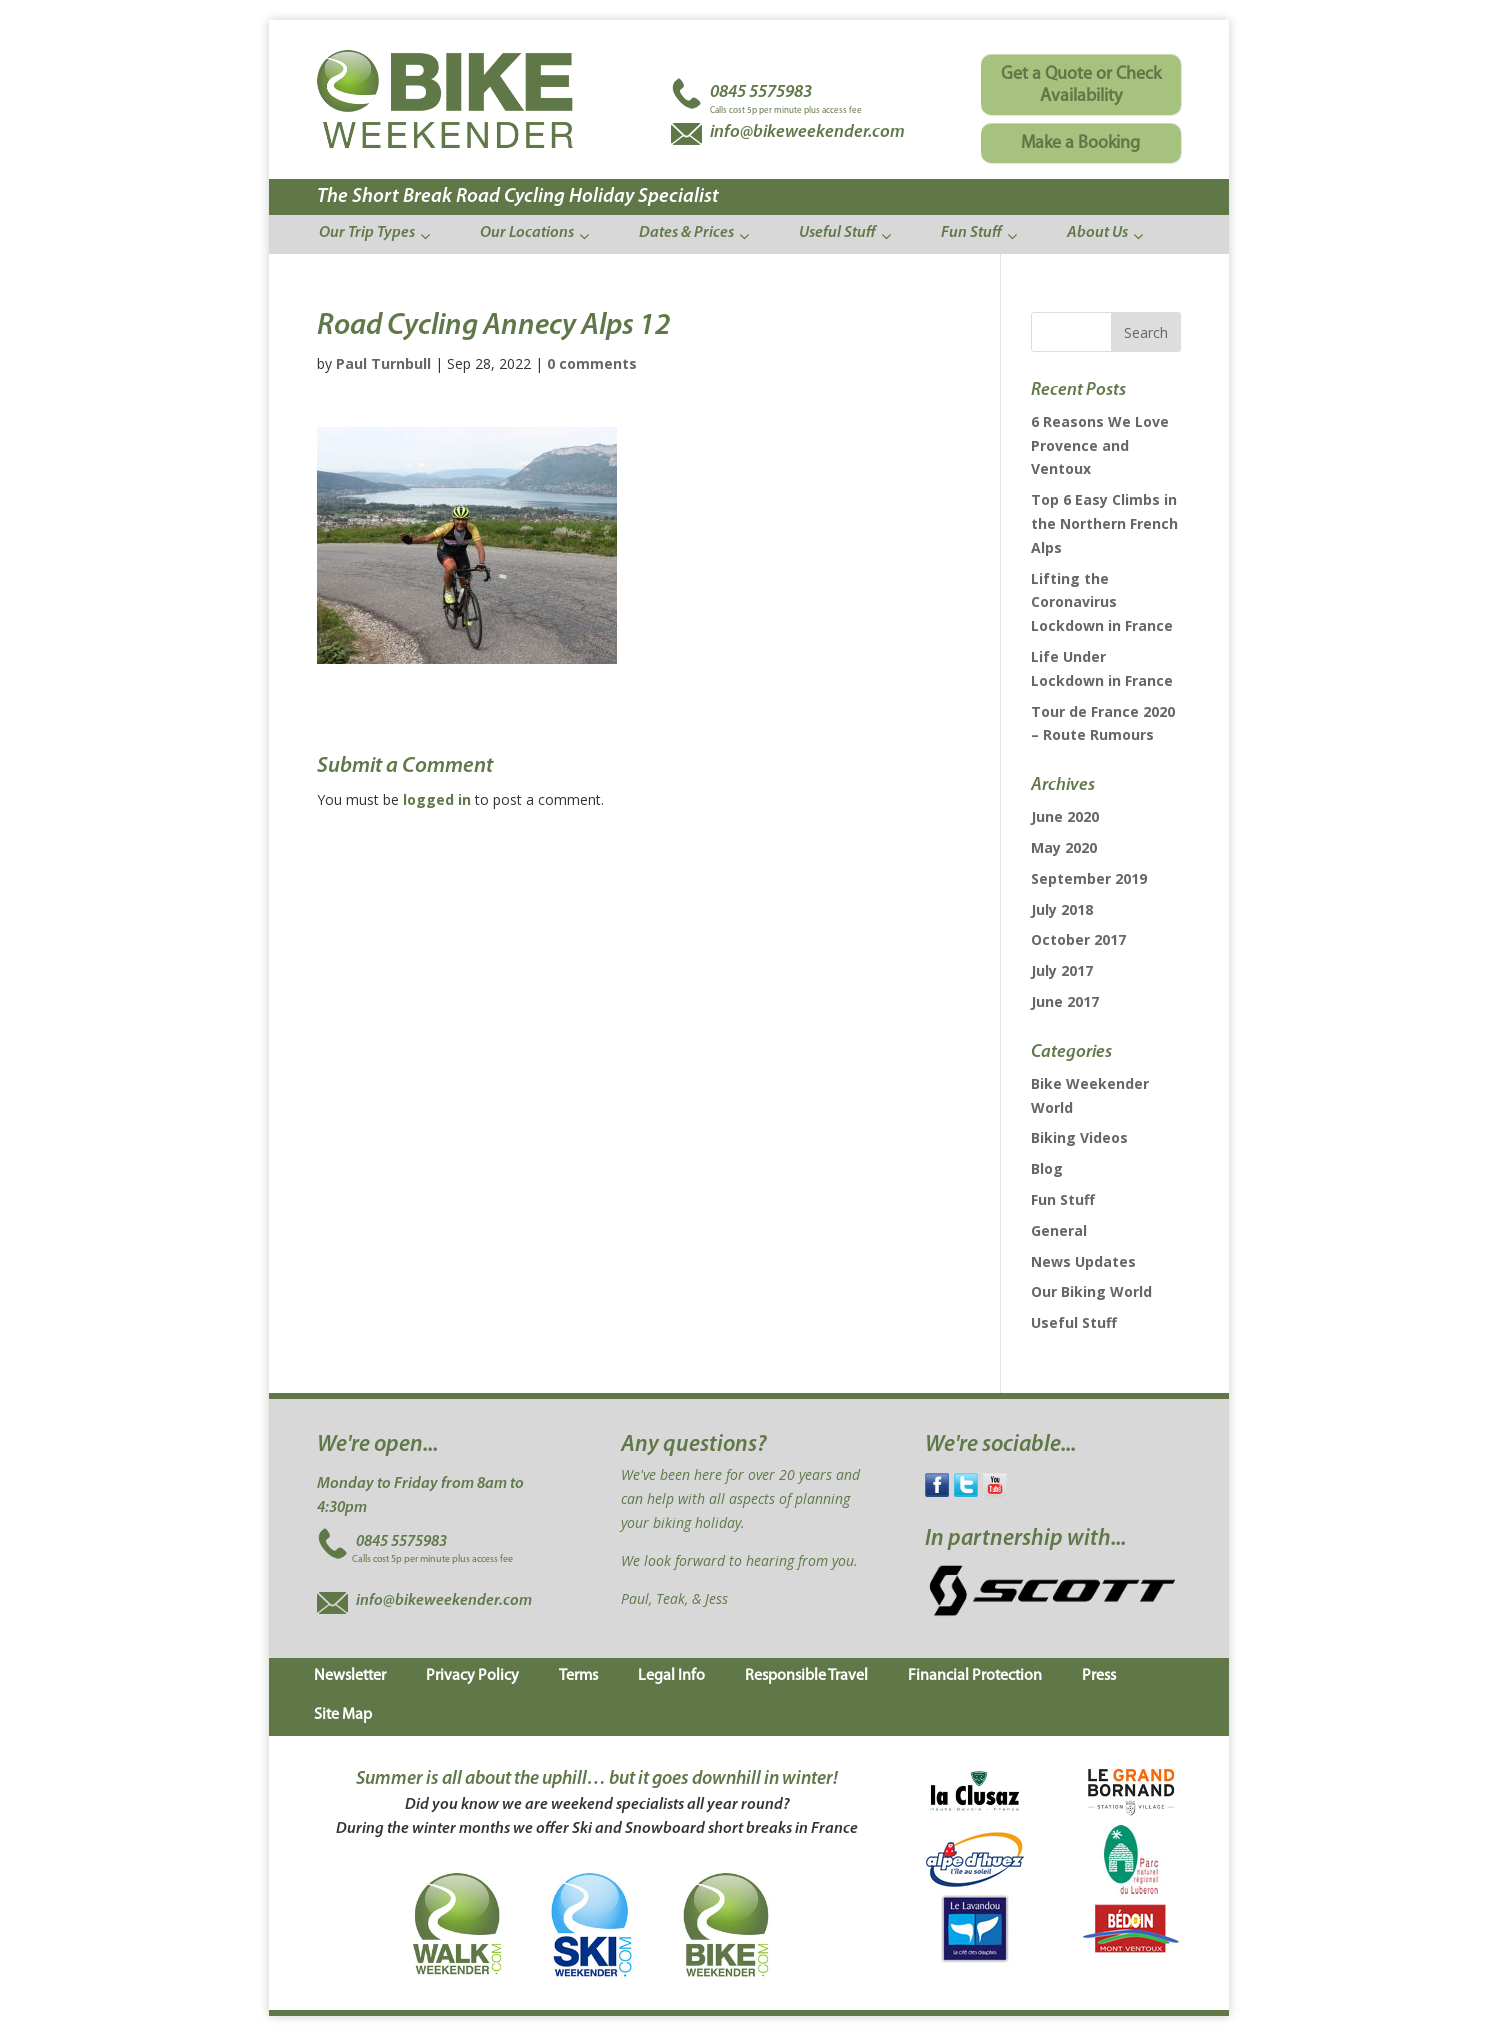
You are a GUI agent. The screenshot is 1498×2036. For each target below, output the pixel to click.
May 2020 (1064, 847)
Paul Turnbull (383, 363)
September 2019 (1089, 878)
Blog (1047, 1168)
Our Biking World (1091, 1291)
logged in (437, 799)
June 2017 (1065, 1001)
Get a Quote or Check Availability (1081, 85)
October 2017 (1078, 939)
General (1059, 1230)
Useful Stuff (1074, 1322)
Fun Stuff (1063, 1199)
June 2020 (1065, 816)
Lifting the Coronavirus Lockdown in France (1102, 602)
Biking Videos (1079, 1137)
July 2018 (1062, 909)
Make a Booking (1080, 143)
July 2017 (1062, 970)
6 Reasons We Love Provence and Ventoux (1100, 445)
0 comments (592, 363)
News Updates (1083, 1261)
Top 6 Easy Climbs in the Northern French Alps (1104, 523)
